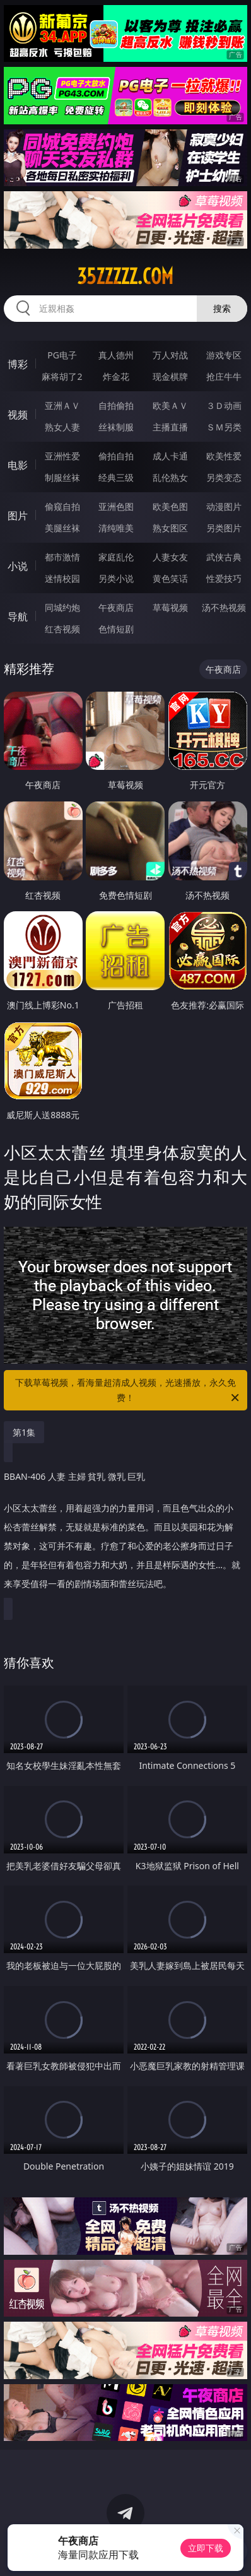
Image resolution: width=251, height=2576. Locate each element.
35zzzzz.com (125, 276)
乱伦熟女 (170, 477)
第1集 (24, 1432)
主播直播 (170, 427)
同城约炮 (62, 607)
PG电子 (62, 355)
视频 (18, 415)
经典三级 (116, 477)
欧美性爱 (224, 456)
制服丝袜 (62, 477)
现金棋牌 (170, 376)
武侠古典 (224, 557)
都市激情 (62, 557)
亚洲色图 (116, 506)
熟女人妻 (62, 427)
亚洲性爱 (62, 456)
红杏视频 (62, 629)
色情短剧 (116, 629)
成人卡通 (170, 456)
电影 (18, 465)
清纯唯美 (116, 528)
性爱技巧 (224, 578)
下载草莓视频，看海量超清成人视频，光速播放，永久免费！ (128, 1390)
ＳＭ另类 (224, 427)
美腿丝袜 (62, 528)
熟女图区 (170, 528)
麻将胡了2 (62, 376)
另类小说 (116, 578)
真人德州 (116, 355)
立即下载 (205, 2548)
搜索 (222, 308)
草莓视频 (170, 607)
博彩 (18, 364)
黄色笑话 (170, 578)
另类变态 (224, 477)
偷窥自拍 (62, 506)
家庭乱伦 (116, 557)
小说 (18, 566)
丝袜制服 (116, 427)
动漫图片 (224, 506)
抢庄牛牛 (224, 376)
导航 (18, 616)
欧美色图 (170, 506)
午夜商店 (116, 607)
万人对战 (170, 355)
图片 (18, 516)
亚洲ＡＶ (62, 405)
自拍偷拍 (116, 405)
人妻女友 (170, 557)
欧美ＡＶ (170, 405)
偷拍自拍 (116, 456)
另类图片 (224, 528)
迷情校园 (62, 578)
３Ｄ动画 (224, 405)
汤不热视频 (224, 607)
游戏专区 (224, 355)
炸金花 (116, 376)
